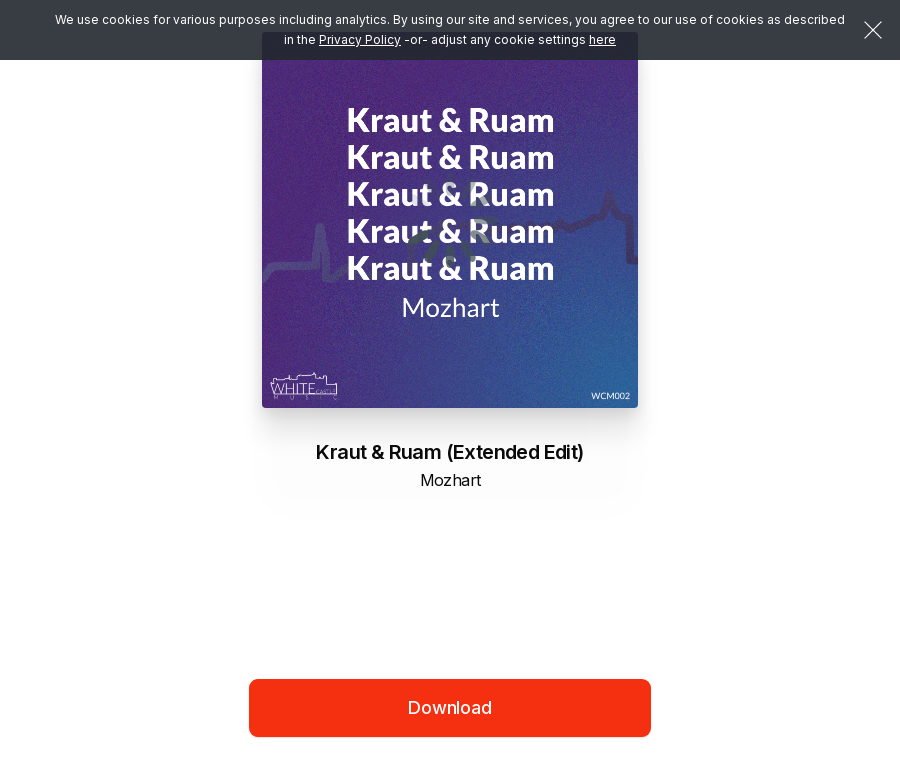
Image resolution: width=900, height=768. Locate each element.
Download (450, 707)
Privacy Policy (360, 39)
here (602, 39)
